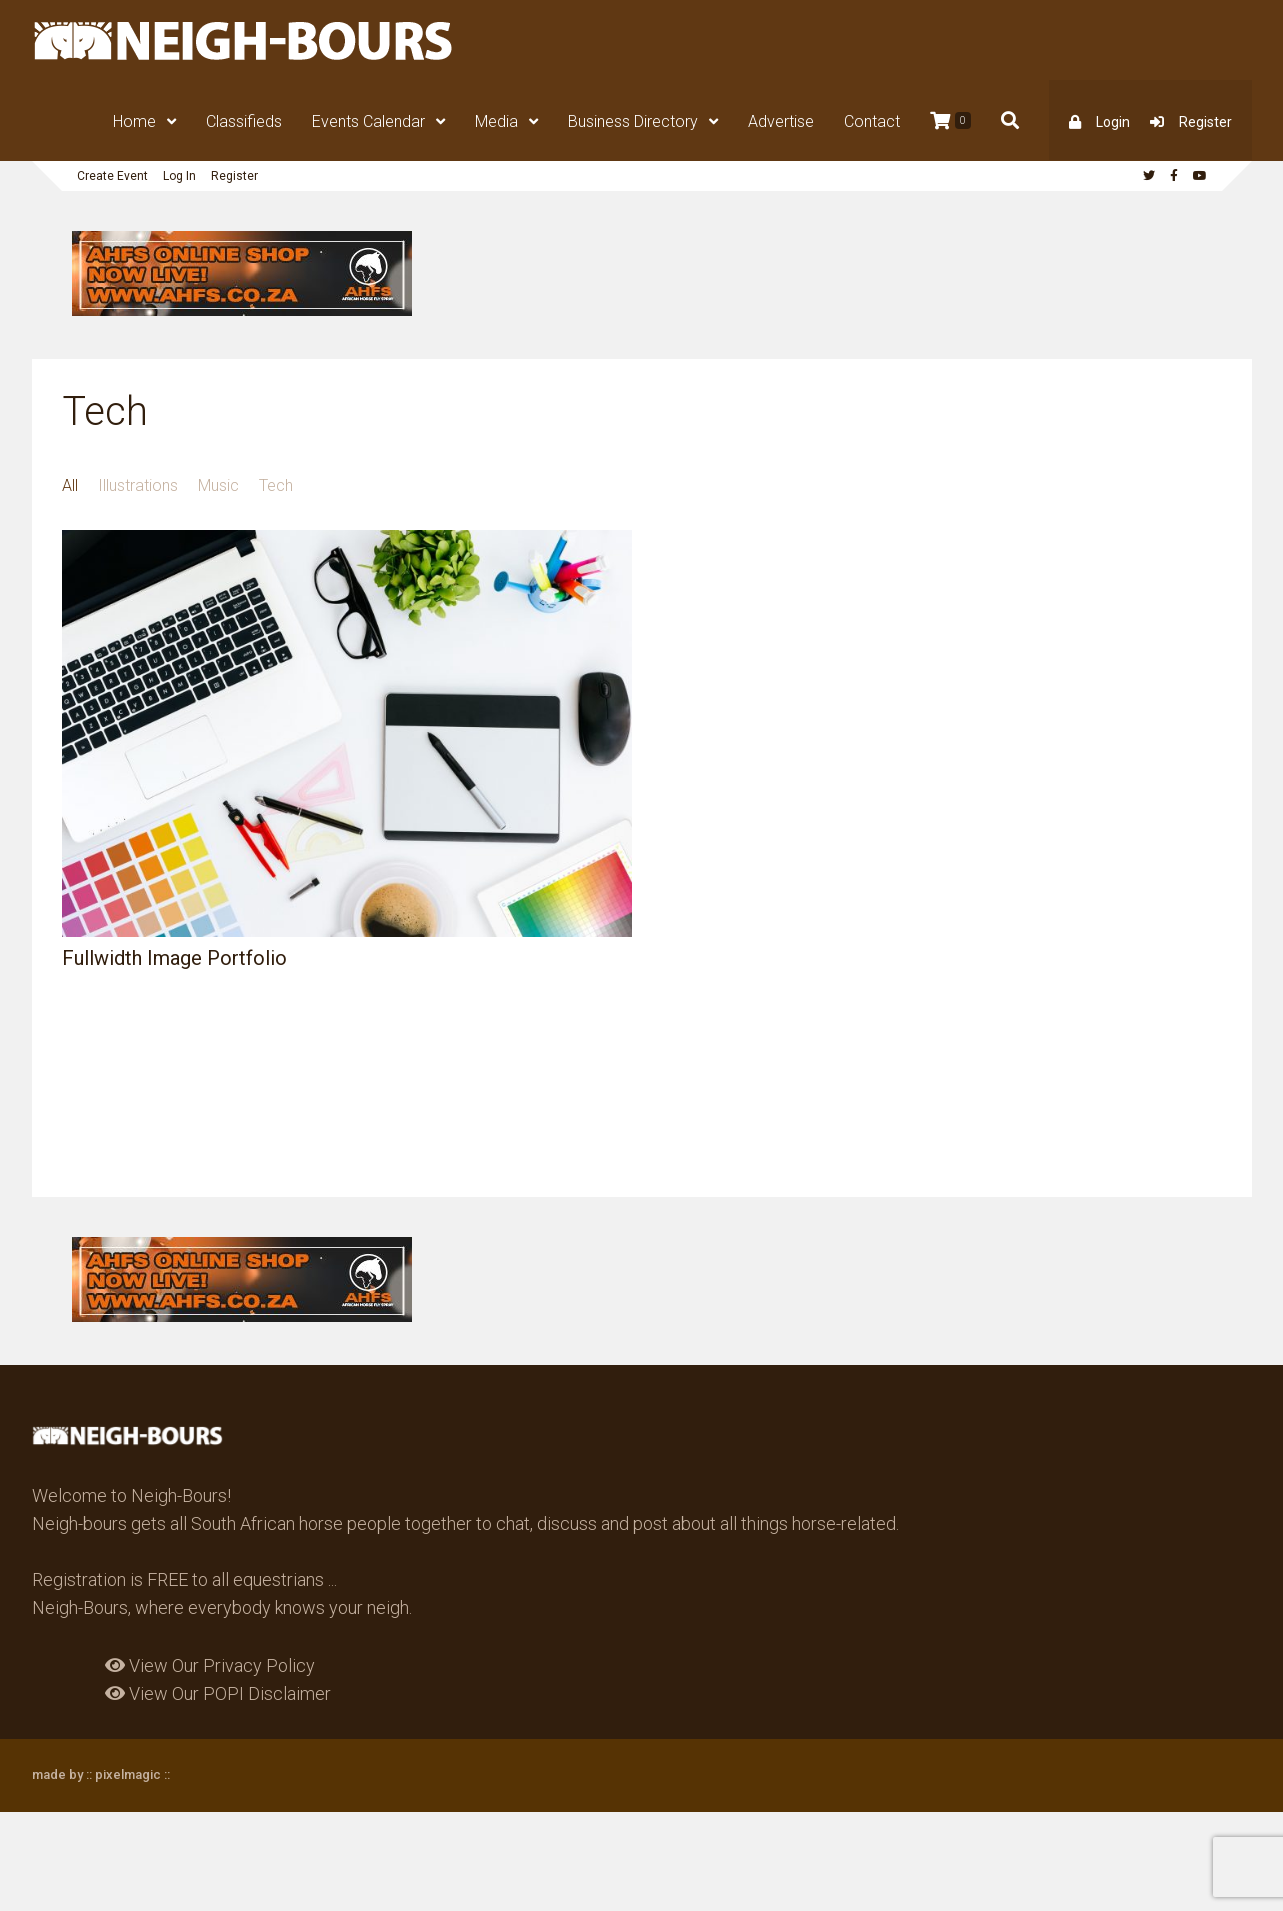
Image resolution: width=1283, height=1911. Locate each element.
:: (165, 1774)
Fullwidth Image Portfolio (174, 958)
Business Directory (633, 121)
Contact (872, 121)
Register (1205, 122)
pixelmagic (128, 1774)
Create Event (112, 176)
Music (218, 485)
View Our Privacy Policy (210, 1665)
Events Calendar (368, 121)
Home (134, 121)
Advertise (781, 121)
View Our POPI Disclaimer (218, 1693)
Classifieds (244, 121)
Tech (276, 485)
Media (496, 121)
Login (1113, 122)
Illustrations (138, 485)
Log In (179, 176)
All (70, 485)
